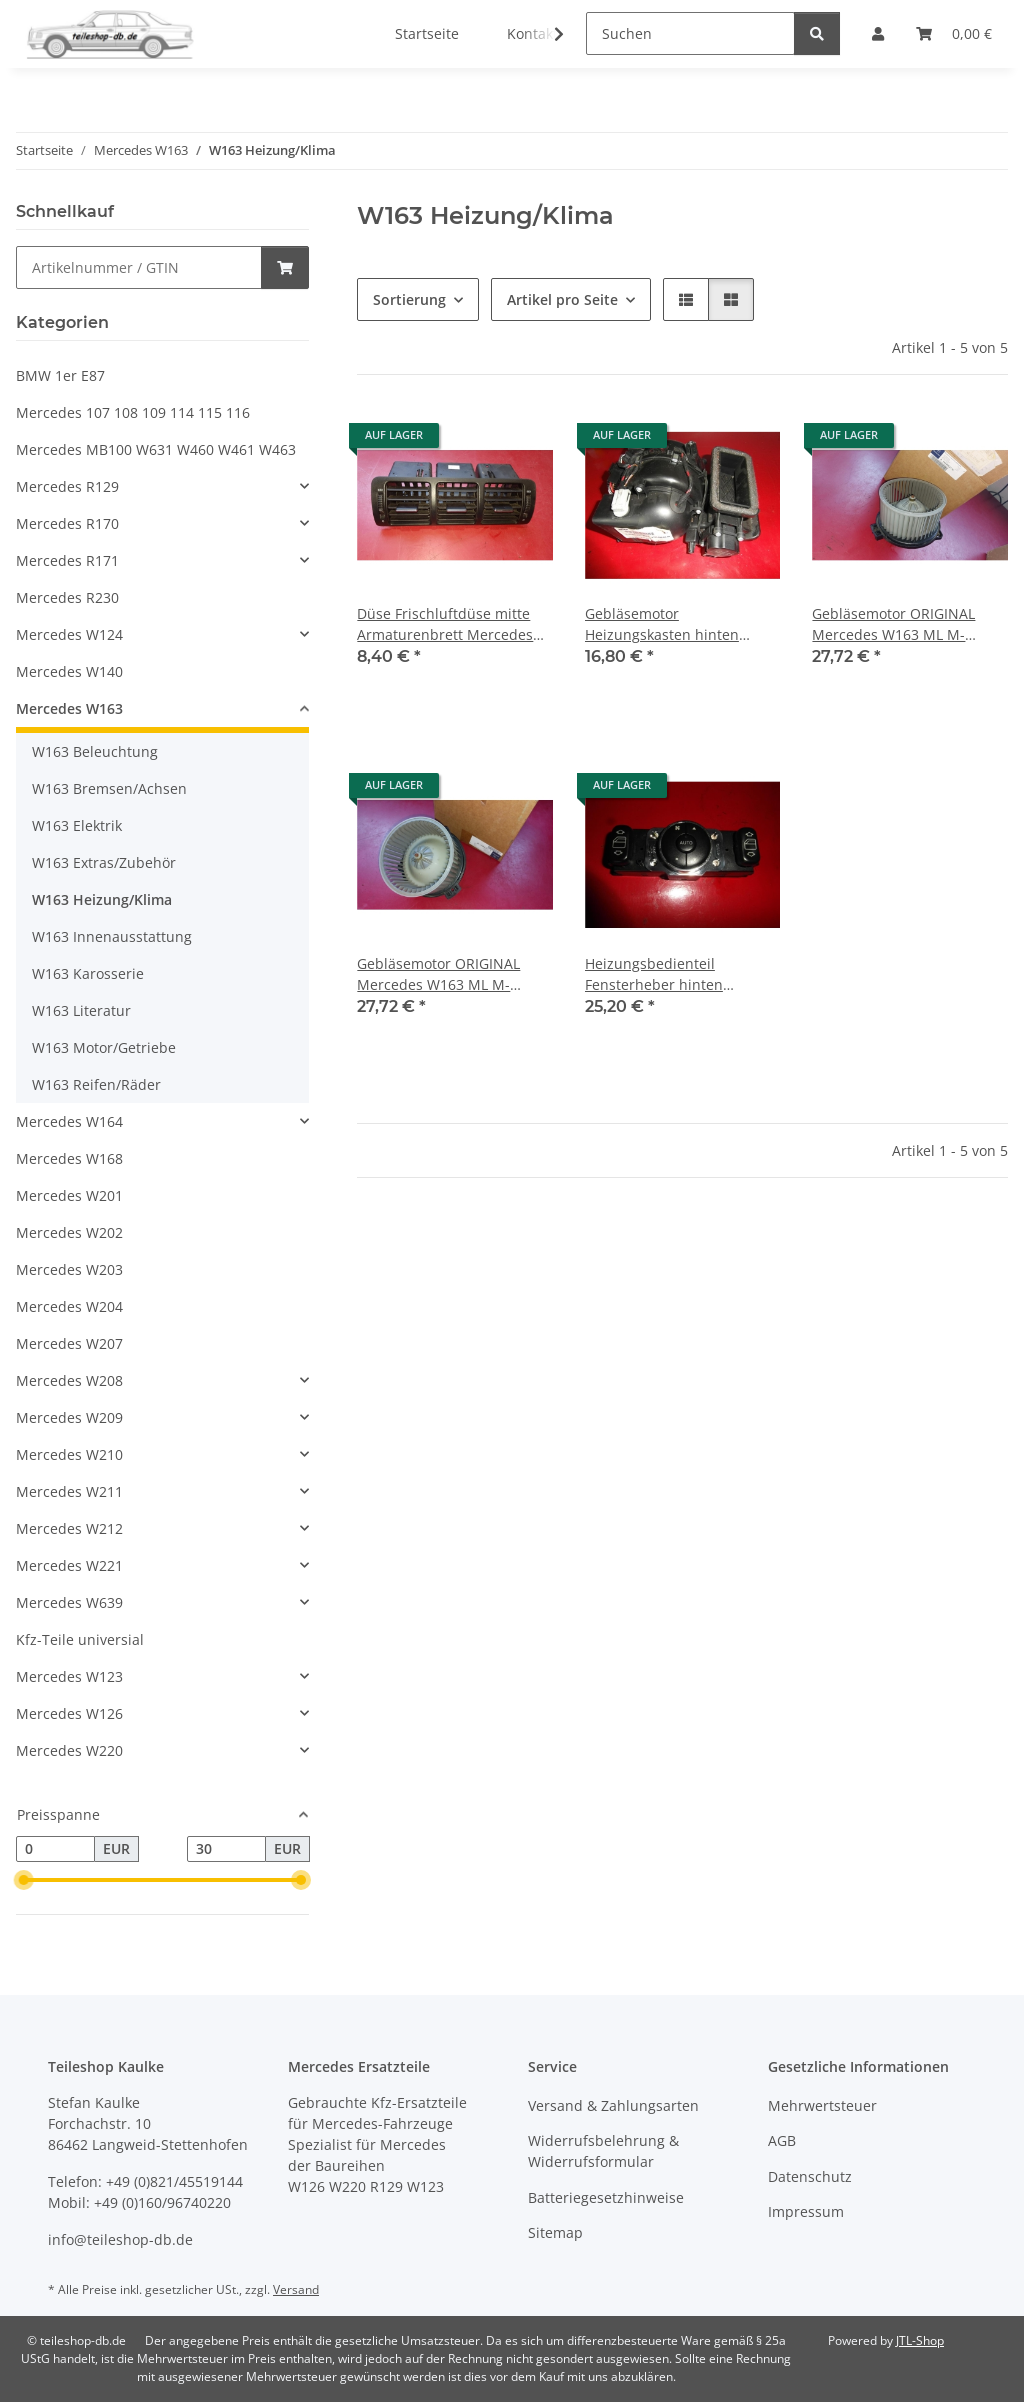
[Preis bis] (226, 1849)
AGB (782, 2140)
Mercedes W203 (69, 1269)
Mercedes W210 (69, 1454)
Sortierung (409, 299)
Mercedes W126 (69, 1713)
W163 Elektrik (77, 825)
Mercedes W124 (69, 634)
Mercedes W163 (69, 708)
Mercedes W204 (69, 1306)
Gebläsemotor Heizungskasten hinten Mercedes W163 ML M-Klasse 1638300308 (662, 624)
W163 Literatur (81, 1010)
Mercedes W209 (69, 1417)
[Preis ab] (55, 1849)
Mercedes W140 (69, 671)
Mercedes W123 (69, 1676)
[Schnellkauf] (139, 267)
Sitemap (555, 2232)
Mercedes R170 (67, 523)
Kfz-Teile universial (80, 1639)
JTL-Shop (920, 2340)
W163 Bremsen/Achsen (109, 788)
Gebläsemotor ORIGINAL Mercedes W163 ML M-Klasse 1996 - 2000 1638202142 (893, 624)
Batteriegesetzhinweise (606, 2197)
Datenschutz (810, 2176)
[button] (546, 34)
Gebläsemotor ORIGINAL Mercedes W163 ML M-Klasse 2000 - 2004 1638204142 (438, 974)
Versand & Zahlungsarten (613, 2105)
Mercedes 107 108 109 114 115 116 (133, 412)
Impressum (806, 2211)
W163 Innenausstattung (112, 936)
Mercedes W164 (69, 1121)
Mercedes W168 (69, 1158)
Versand (296, 2289)
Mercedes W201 (69, 1195)
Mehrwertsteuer (822, 2105)
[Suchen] (690, 33)
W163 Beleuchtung (95, 751)
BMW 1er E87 (60, 375)
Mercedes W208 (69, 1380)
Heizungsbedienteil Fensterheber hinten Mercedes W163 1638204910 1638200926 (680, 974)
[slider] (24, 1880)
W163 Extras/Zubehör (104, 862)
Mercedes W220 (69, 1750)
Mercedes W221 (69, 1565)
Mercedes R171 (67, 560)
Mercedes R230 (67, 597)
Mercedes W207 (69, 1343)
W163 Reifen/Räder (96, 1084)
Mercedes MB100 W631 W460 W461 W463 (156, 449)
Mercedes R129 (67, 486)
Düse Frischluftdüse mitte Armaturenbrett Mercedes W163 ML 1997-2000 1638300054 (445, 624)
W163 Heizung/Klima (102, 899)
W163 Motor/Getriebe (104, 1047)
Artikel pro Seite (562, 299)
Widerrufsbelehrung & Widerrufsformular (603, 2151)
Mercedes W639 (69, 1602)
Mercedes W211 (69, 1491)
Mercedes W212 (69, 1528)
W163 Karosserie (88, 973)
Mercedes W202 (69, 1232)
